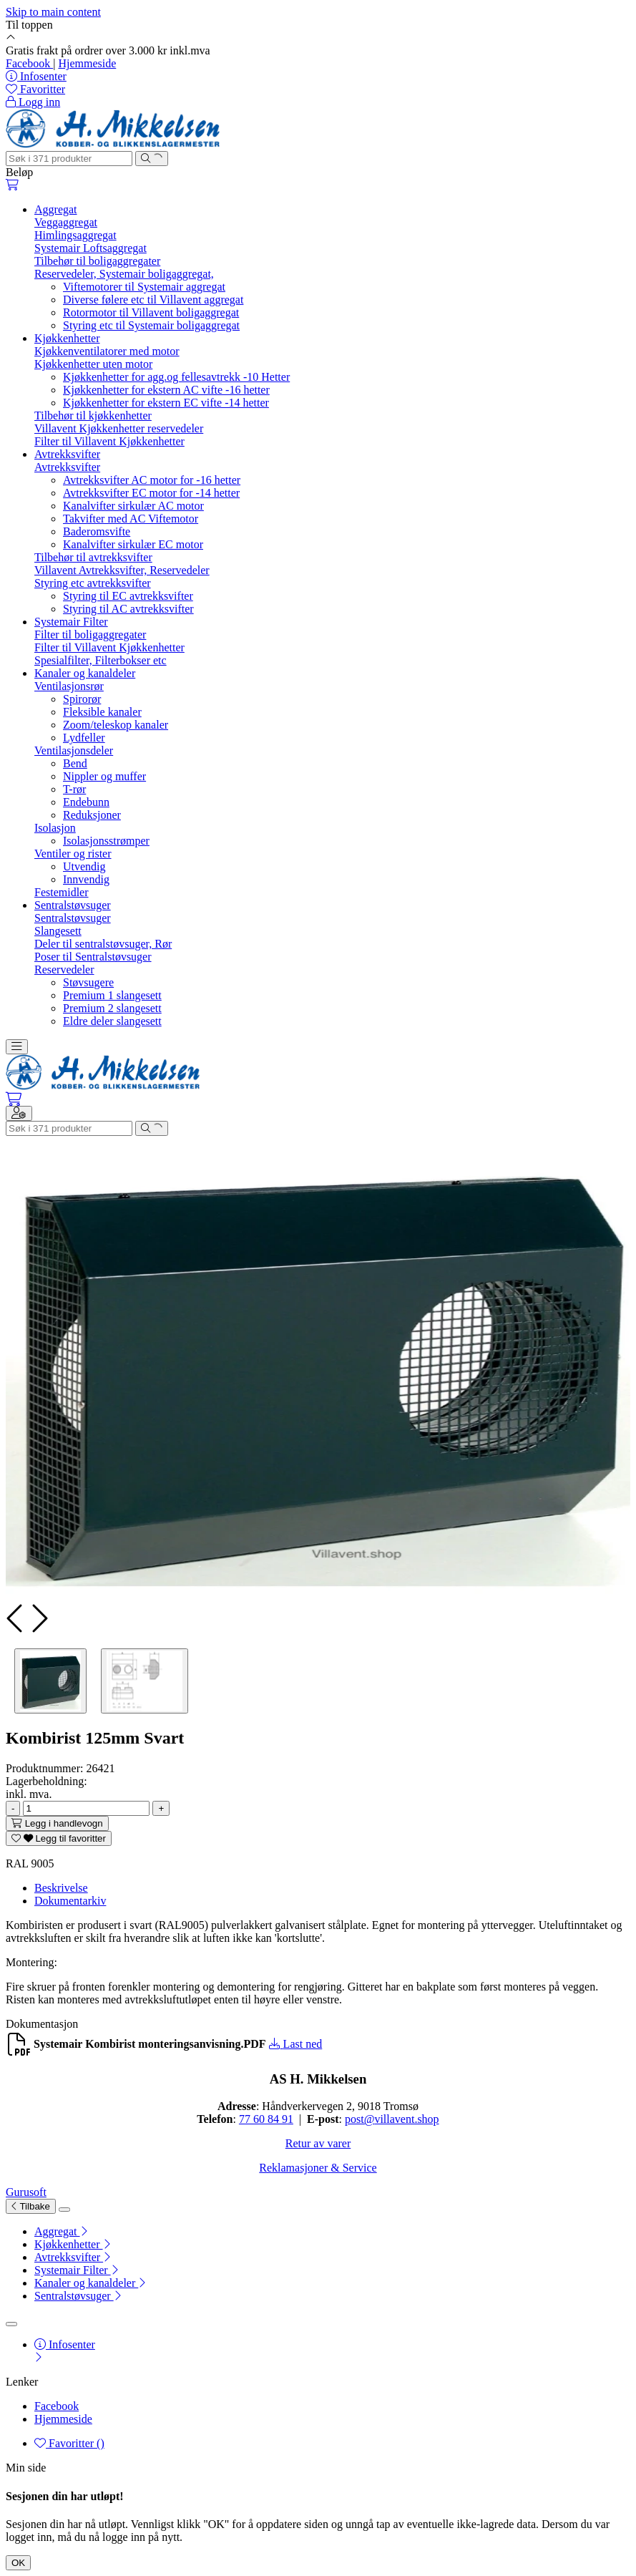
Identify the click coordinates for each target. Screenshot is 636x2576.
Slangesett (58, 931)
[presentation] (16, 1618)
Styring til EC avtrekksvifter (128, 596)
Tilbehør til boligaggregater (97, 261)
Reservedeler (64, 969)
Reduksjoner (92, 815)
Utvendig (84, 866)
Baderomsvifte (96, 531)
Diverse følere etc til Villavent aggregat (153, 299)
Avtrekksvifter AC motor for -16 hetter (151, 480)
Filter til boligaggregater (90, 634)
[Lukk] (64, 2209)
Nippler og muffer (104, 776)
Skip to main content (53, 12)
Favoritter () (69, 2443)
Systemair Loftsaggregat (90, 248)
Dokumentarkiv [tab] (70, 1901)
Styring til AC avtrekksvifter (128, 609)
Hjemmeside (87, 63)
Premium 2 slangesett (112, 1008)
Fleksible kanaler (102, 712)
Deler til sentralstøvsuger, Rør (103, 944)
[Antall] (86, 1808)
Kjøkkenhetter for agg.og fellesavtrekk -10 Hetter (176, 377)
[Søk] (69, 158)
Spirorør (82, 699)
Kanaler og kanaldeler (84, 673)
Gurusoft (26, 2192)
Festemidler (61, 892)
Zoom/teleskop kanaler (115, 725)
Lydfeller (84, 738)
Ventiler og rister (73, 853)
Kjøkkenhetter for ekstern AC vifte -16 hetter (166, 390)
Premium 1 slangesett (112, 995)
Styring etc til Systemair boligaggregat (151, 325)
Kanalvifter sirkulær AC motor (133, 506)
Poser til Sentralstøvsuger (93, 957)
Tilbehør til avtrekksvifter (93, 557)
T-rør (74, 789)
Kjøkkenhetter (67, 338)
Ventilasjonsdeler (73, 750)
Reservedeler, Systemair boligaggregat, (124, 274)
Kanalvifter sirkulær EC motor (133, 544)
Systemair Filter (71, 622)
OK (18, 2562)
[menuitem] (332, 2231)
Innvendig (86, 879)
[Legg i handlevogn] (57, 1823)
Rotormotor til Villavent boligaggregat (151, 312)
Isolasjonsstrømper (106, 841)
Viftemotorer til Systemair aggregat (144, 287)
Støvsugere (88, 982)
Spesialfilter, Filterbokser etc (100, 660)
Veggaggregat (65, 222)
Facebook (29, 63)
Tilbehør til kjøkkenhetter (93, 415)
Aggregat (55, 209)
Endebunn (86, 802)
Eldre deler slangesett (112, 1021)
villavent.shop (406, 2119)
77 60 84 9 (263, 2119)
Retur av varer (318, 2143)
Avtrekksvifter (67, 454)
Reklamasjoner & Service (317, 2168)
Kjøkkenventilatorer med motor (107, 351)
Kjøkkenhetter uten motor (93, 364)
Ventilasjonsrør (69, 686)
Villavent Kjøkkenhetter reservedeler (118, 428)
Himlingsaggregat (75, 235)
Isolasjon (55, 828)
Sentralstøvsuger (72, 905)
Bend (75, 763)
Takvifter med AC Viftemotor (130, 518)
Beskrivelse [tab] (61, 1888)
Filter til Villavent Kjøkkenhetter (109, 441)
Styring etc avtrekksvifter (92, 583)
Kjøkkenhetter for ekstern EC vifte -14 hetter (166, 403)
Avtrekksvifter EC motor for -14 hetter (151, 493)
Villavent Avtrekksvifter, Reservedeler (122, 570)
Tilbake (30, 2206)
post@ (359, 2119)
